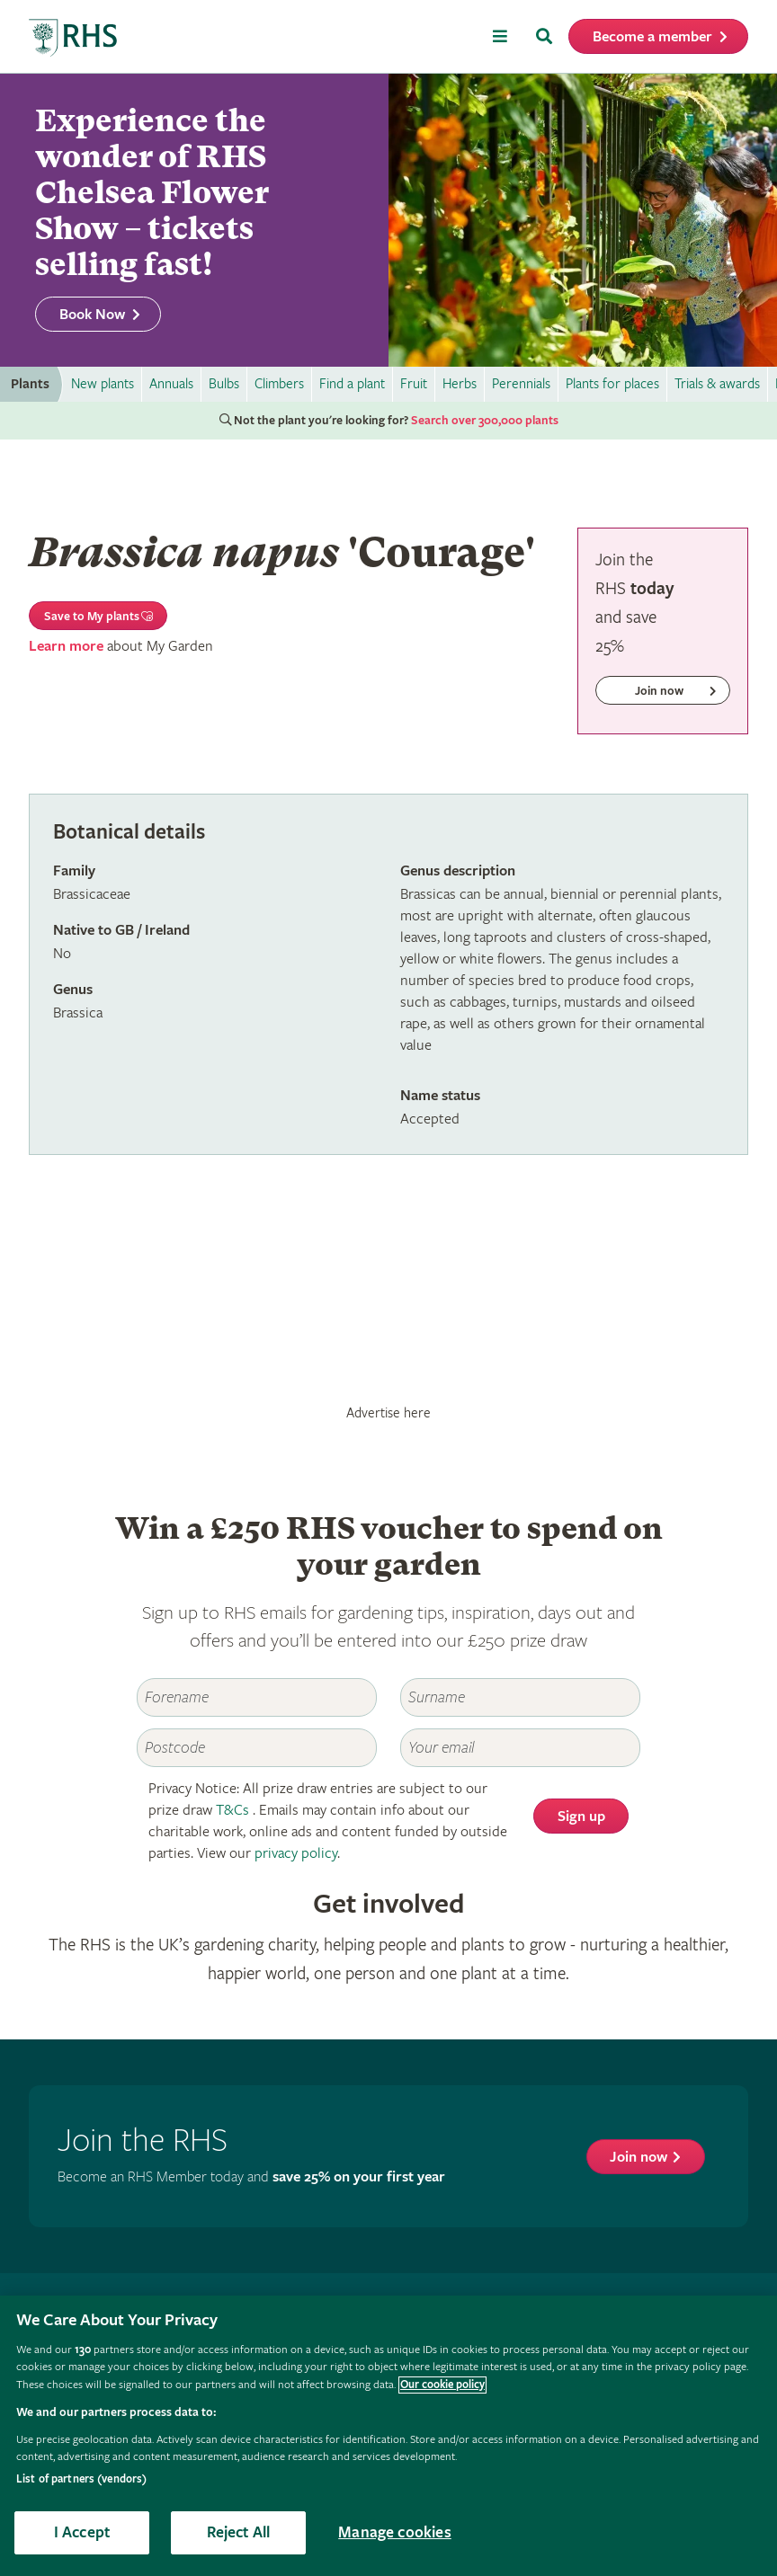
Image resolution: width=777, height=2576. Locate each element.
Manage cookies (394, 2532)
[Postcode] (257, 1747)
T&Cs (232, 1810)
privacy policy (296, 1853)
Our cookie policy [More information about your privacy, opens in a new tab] (442, 2385)
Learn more (66, 646)
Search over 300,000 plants (484, 420)
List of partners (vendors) (81, 2479)
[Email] (520, 1747)
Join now (638, 2157)
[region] (388, 2436)
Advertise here (388, 1413)
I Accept (82, 2532)
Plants (30, 384)
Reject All (239, 2532)
